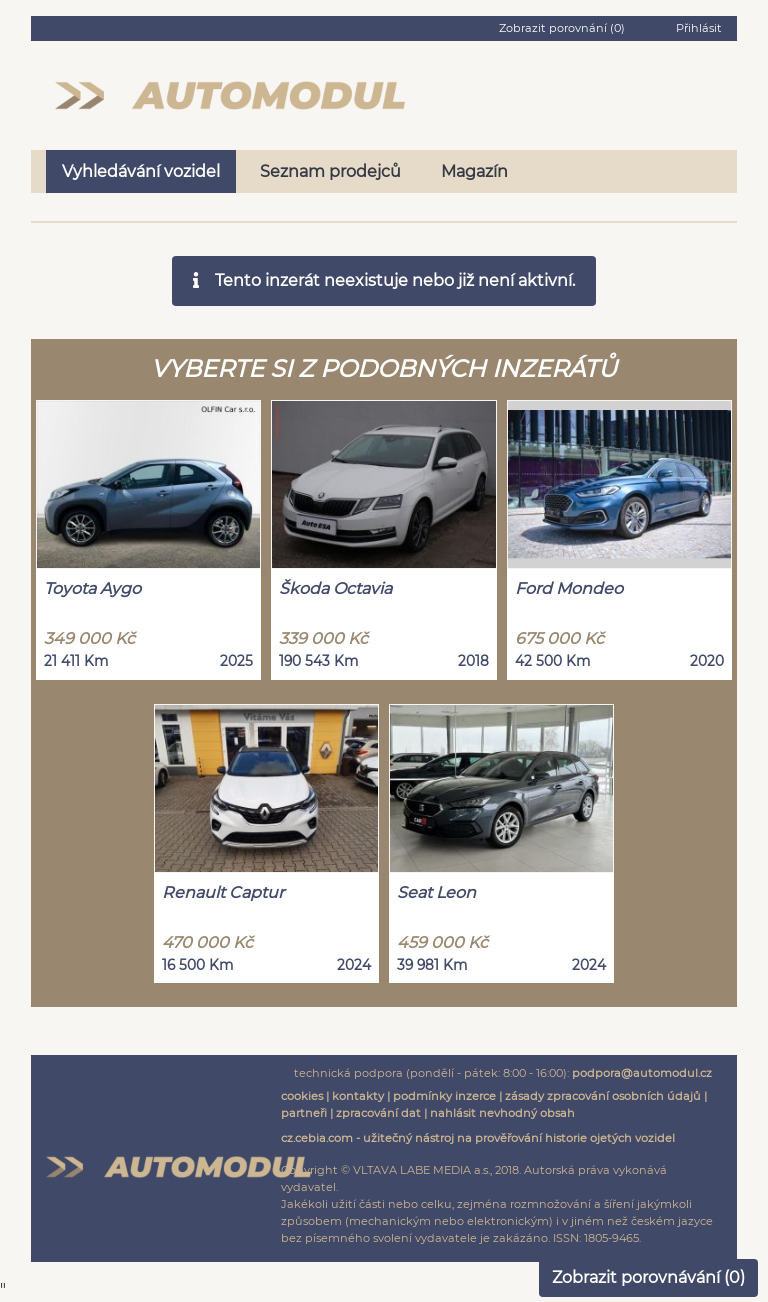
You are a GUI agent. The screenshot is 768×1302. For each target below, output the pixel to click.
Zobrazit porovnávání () (648, 1277)
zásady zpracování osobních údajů (603, 1096)
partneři (304, 1113)
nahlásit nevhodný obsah (502, 1113)
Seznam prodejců (330, 171)
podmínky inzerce (444, 1096)
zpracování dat (378, 1113)
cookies (302, 1096)
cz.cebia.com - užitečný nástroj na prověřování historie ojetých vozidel (478, 1138)
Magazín (474, 171)
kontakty (358, 1096)
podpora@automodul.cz (642, 1073)
